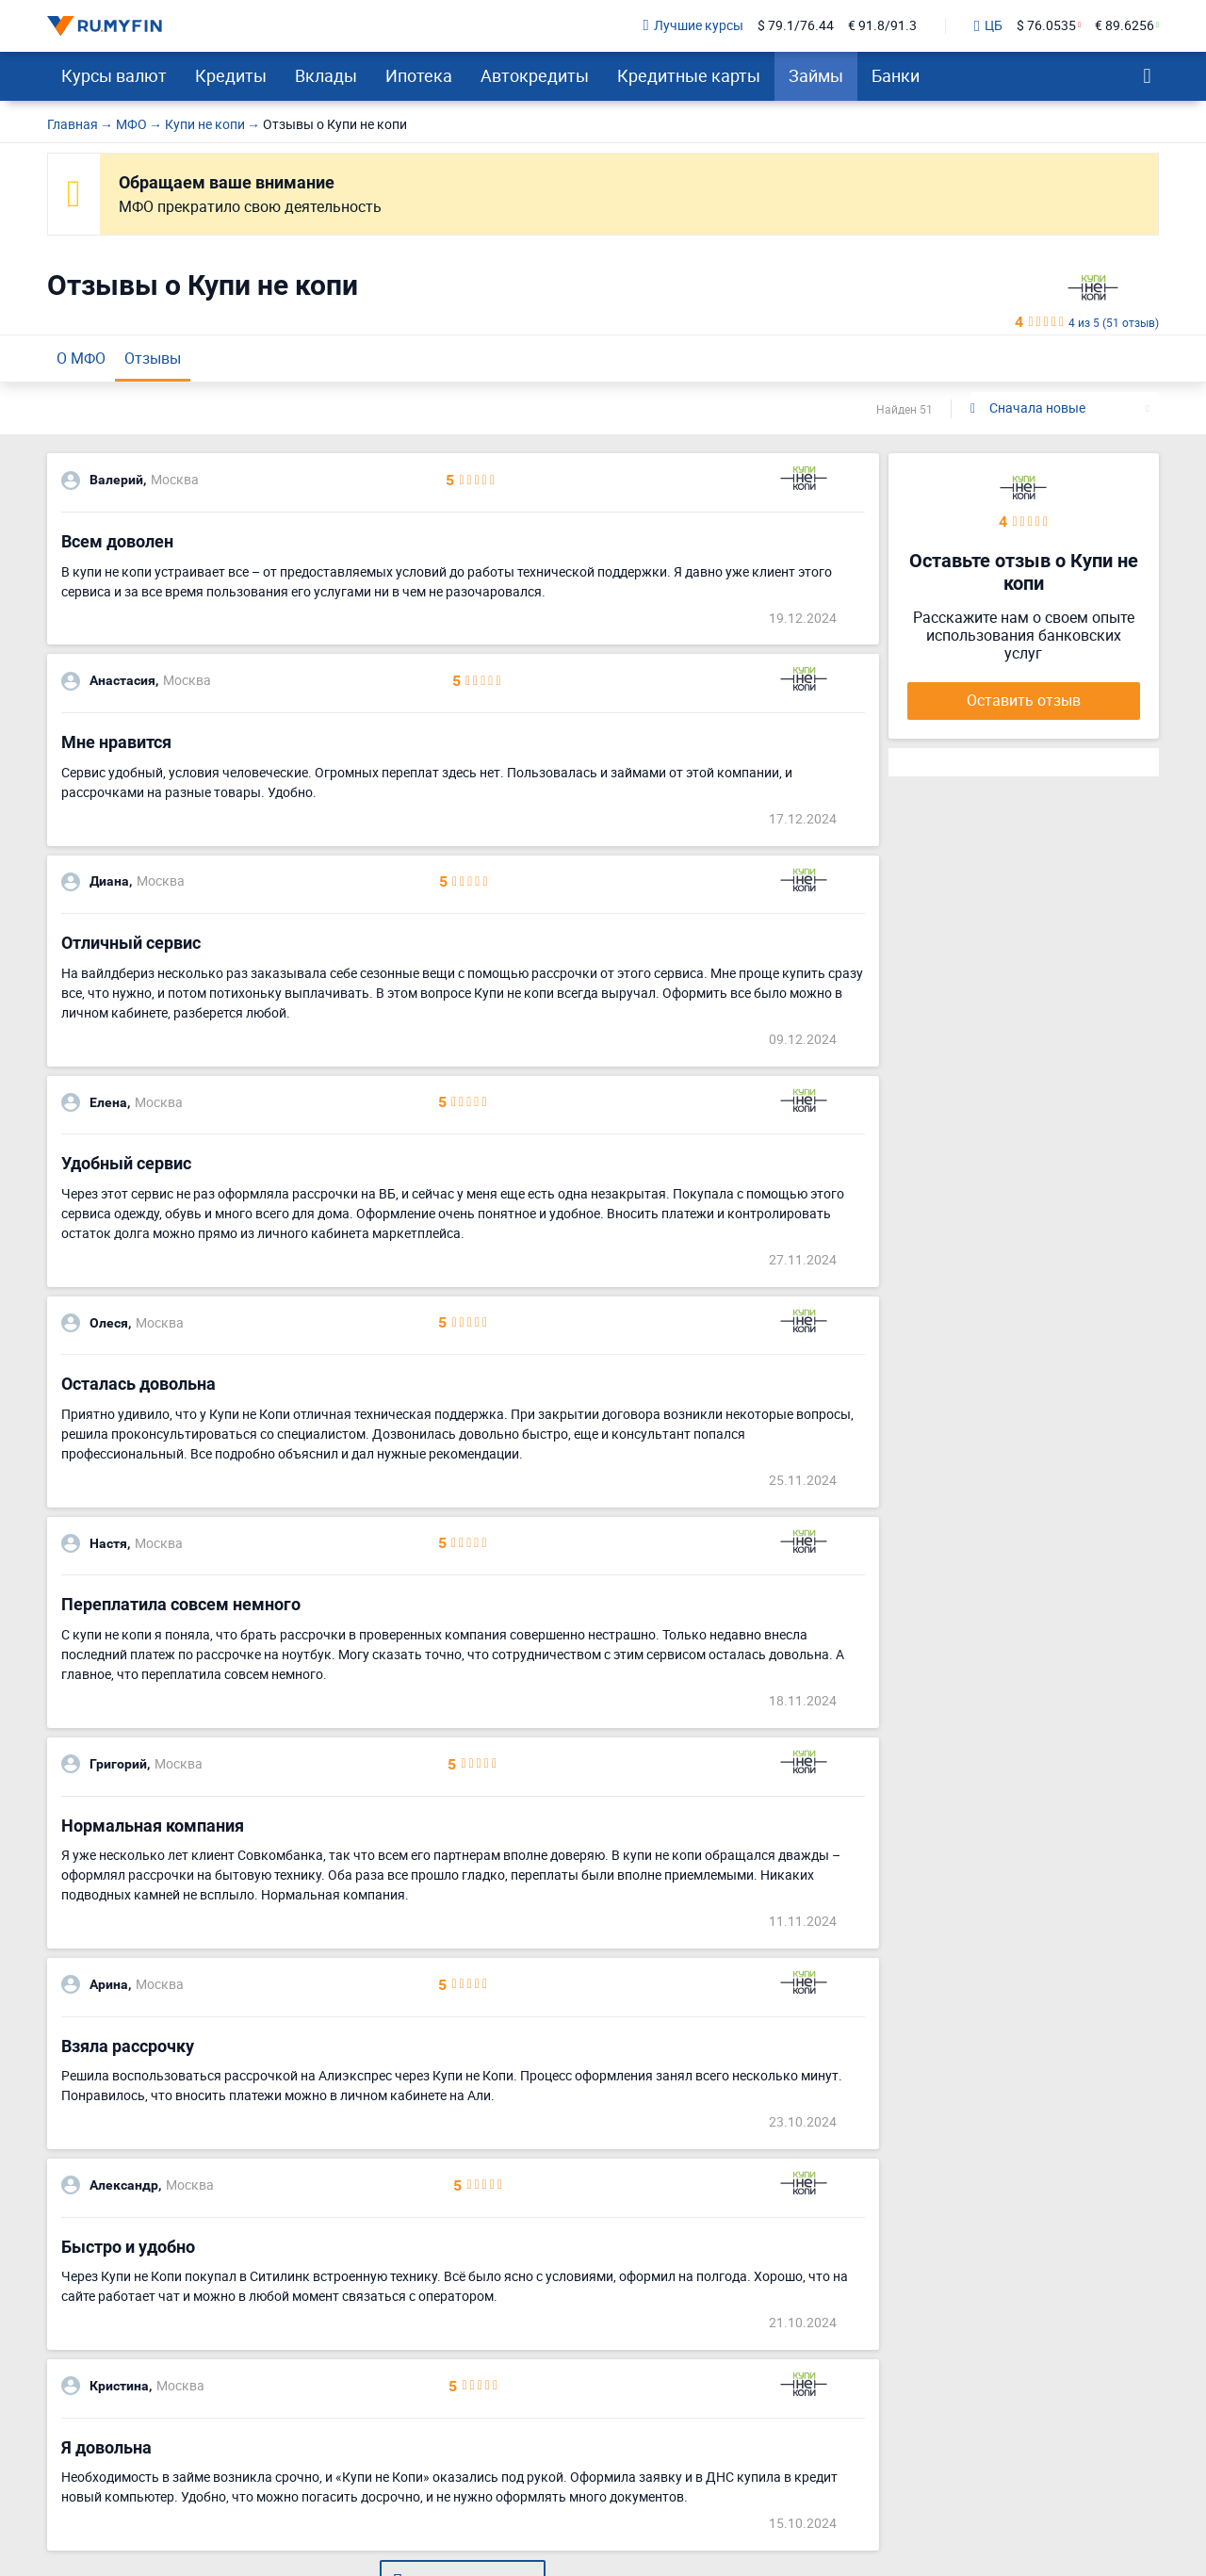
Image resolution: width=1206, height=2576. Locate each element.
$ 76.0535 (1046, 26)
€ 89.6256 (1124, 26)
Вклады (326, 75)
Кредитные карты (688, 75)
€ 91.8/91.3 (882, 26)
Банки (896, 75)
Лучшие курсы (693, 26)
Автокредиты (535, 75)
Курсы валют (114, 75)
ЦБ (988, 26)
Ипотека (418, 75)
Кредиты (231, 75)
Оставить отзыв (1024, 700)
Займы (816, 75)
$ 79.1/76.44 (796, 26)
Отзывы (152, 358)
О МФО (81, 358)
